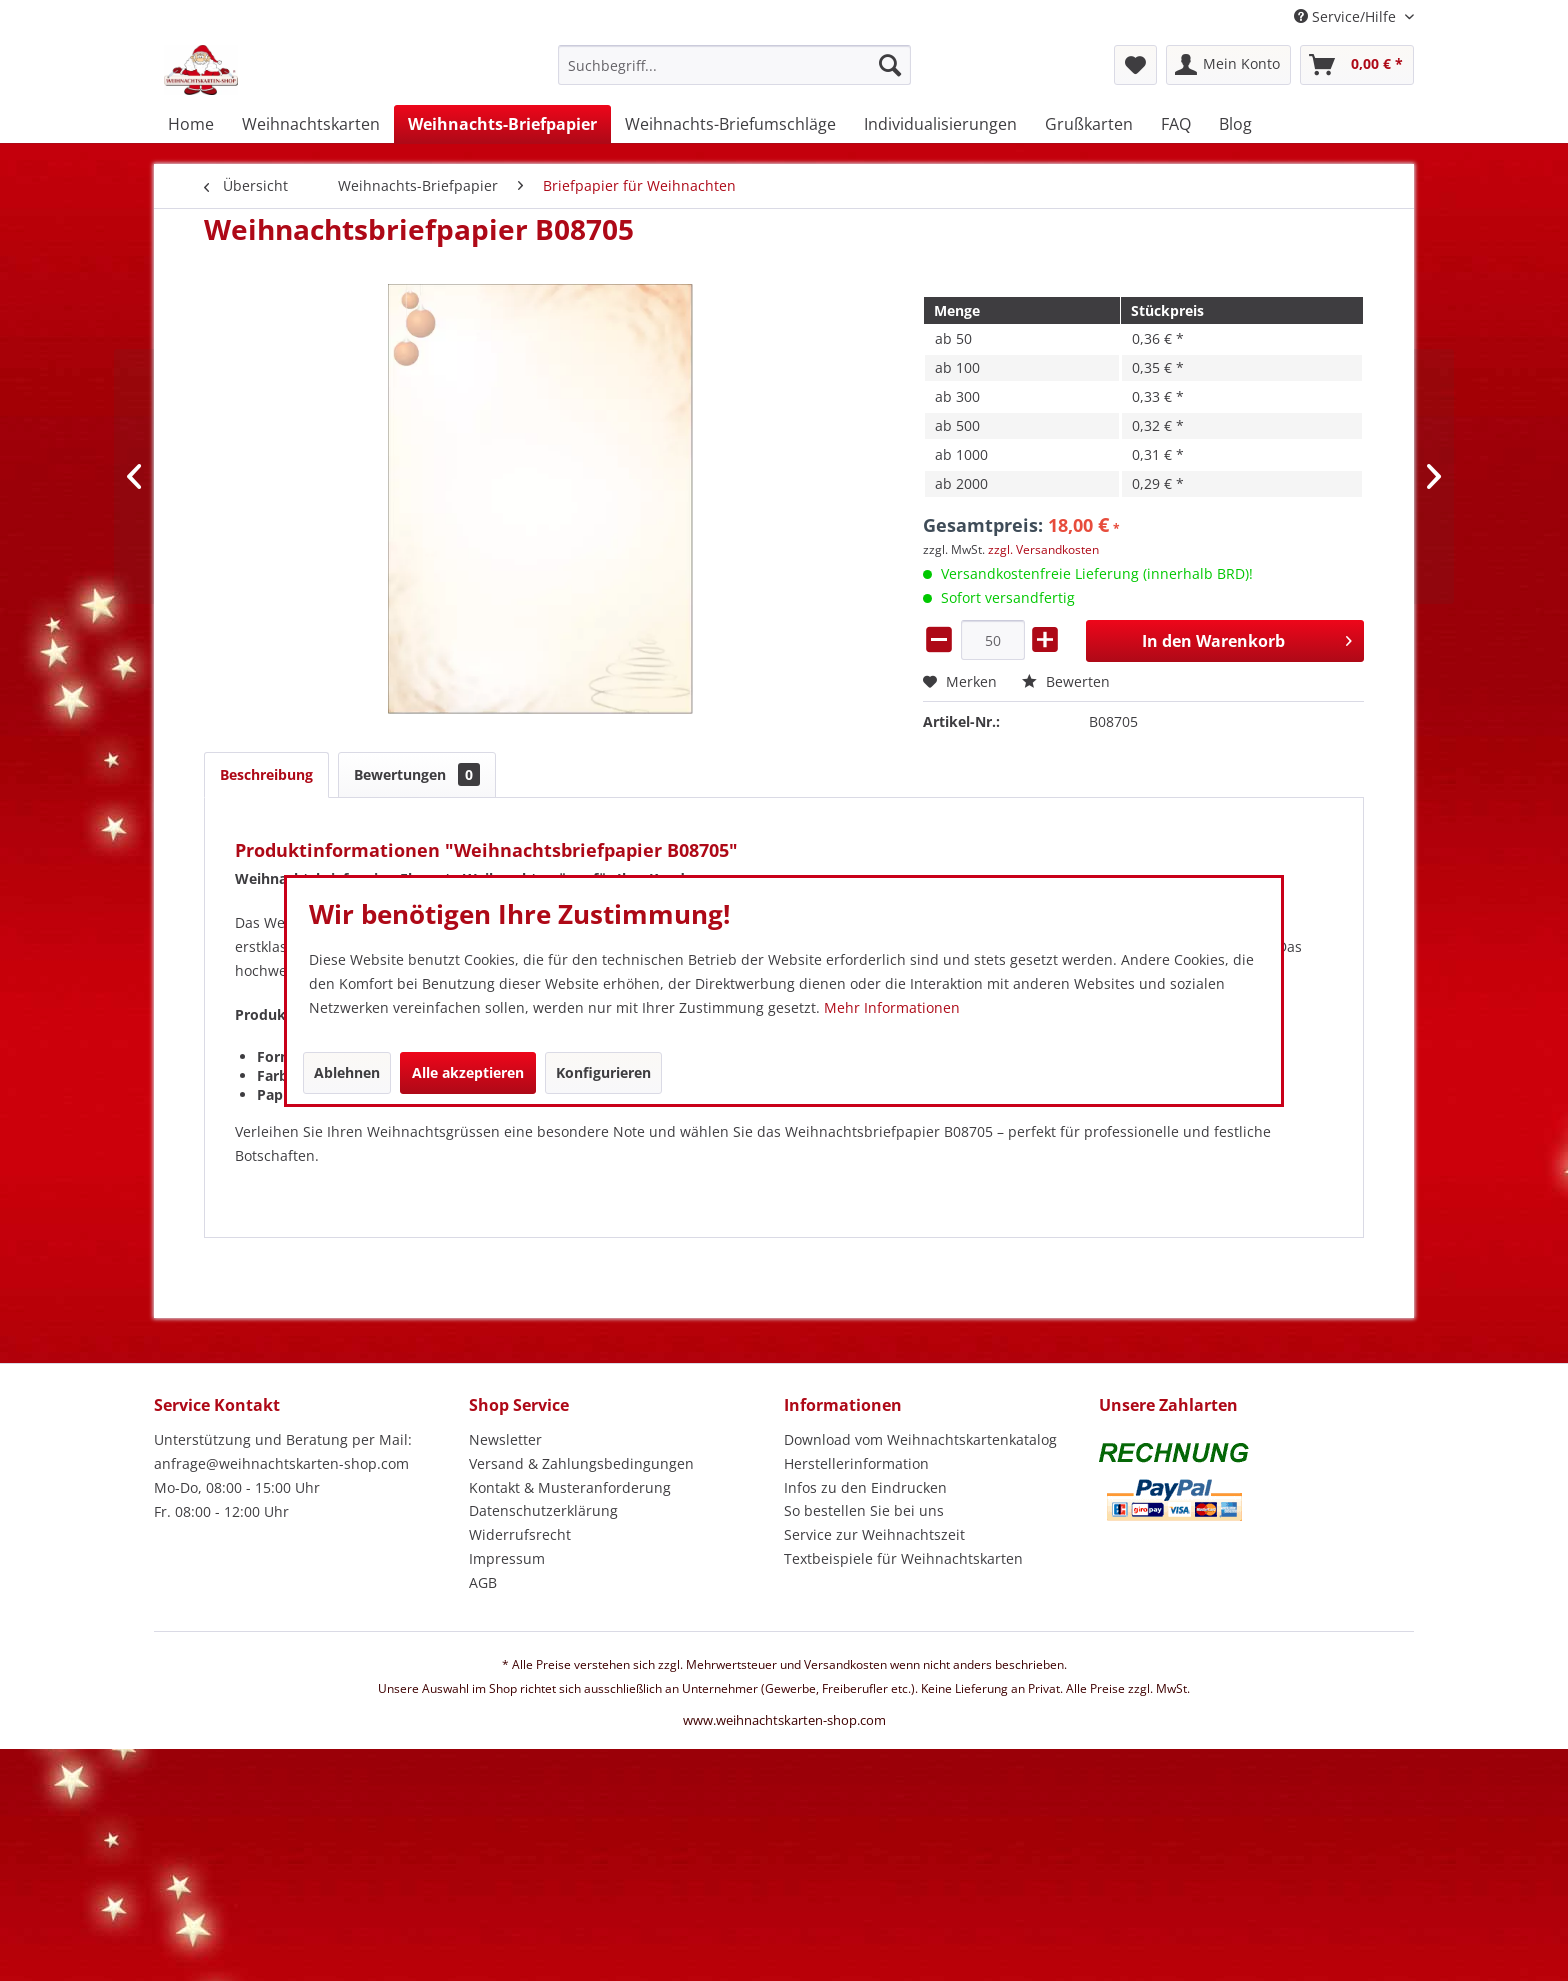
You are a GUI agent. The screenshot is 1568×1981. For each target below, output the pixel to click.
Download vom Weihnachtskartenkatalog (920, 1439)
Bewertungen (417, 774)
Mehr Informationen (892, 1007)
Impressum (507, 1558)
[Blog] (1235, 124)
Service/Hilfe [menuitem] (1347, 16)
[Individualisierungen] (940, 124)
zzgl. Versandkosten (1043, 549)
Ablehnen (347, 1072)
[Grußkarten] (1089, 124)
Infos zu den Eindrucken (865, 1487)
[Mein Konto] (1228, 65)
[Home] (191, 124)
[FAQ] (1176, 124)
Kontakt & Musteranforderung (570, 1487)
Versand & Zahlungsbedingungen (581, 1463)
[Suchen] (890, 65)
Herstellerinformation (856, 1463)
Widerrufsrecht (520, 1534)
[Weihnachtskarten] (311, 124)
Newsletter (505, 1439)
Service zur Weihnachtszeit (874, 1534)
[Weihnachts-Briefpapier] (502, 124)
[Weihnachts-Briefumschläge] (730, 124)
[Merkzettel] (1135, 65)
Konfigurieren (603, 1072)
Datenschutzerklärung (543, 1510)
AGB (483, 1582)
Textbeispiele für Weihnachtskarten (903, 1558)
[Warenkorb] (1357, 65)
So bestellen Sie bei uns (864, 1510)
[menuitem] (734, 74)
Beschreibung (266, 774)
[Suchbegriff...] (734, 65)
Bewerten (1066, 681)
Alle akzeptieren (468, 1072)
